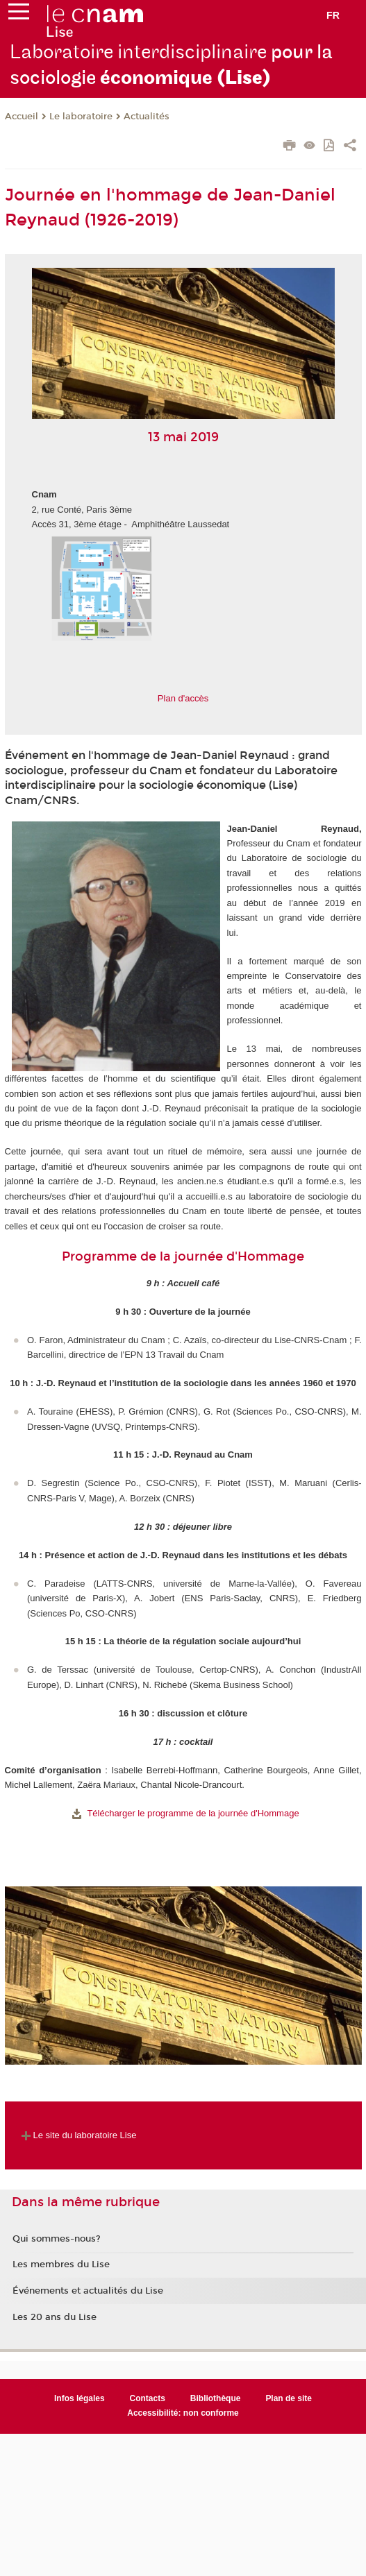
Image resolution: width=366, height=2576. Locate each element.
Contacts (147, 2398)
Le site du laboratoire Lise (77, 2135)
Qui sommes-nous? (57, 2238)
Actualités (146, 116)
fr (333, 15)
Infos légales (79, 2398)
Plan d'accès (183, 698)
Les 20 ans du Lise (55, 2317)
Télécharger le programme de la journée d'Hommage (193, 1813)
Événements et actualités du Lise (88, 2290)
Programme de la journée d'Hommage (183, 1256)
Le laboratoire (81, 116)
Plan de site (288, 2398)
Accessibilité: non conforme (183, 2413)
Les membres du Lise (61, 2264)
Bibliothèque (215, 2398)
